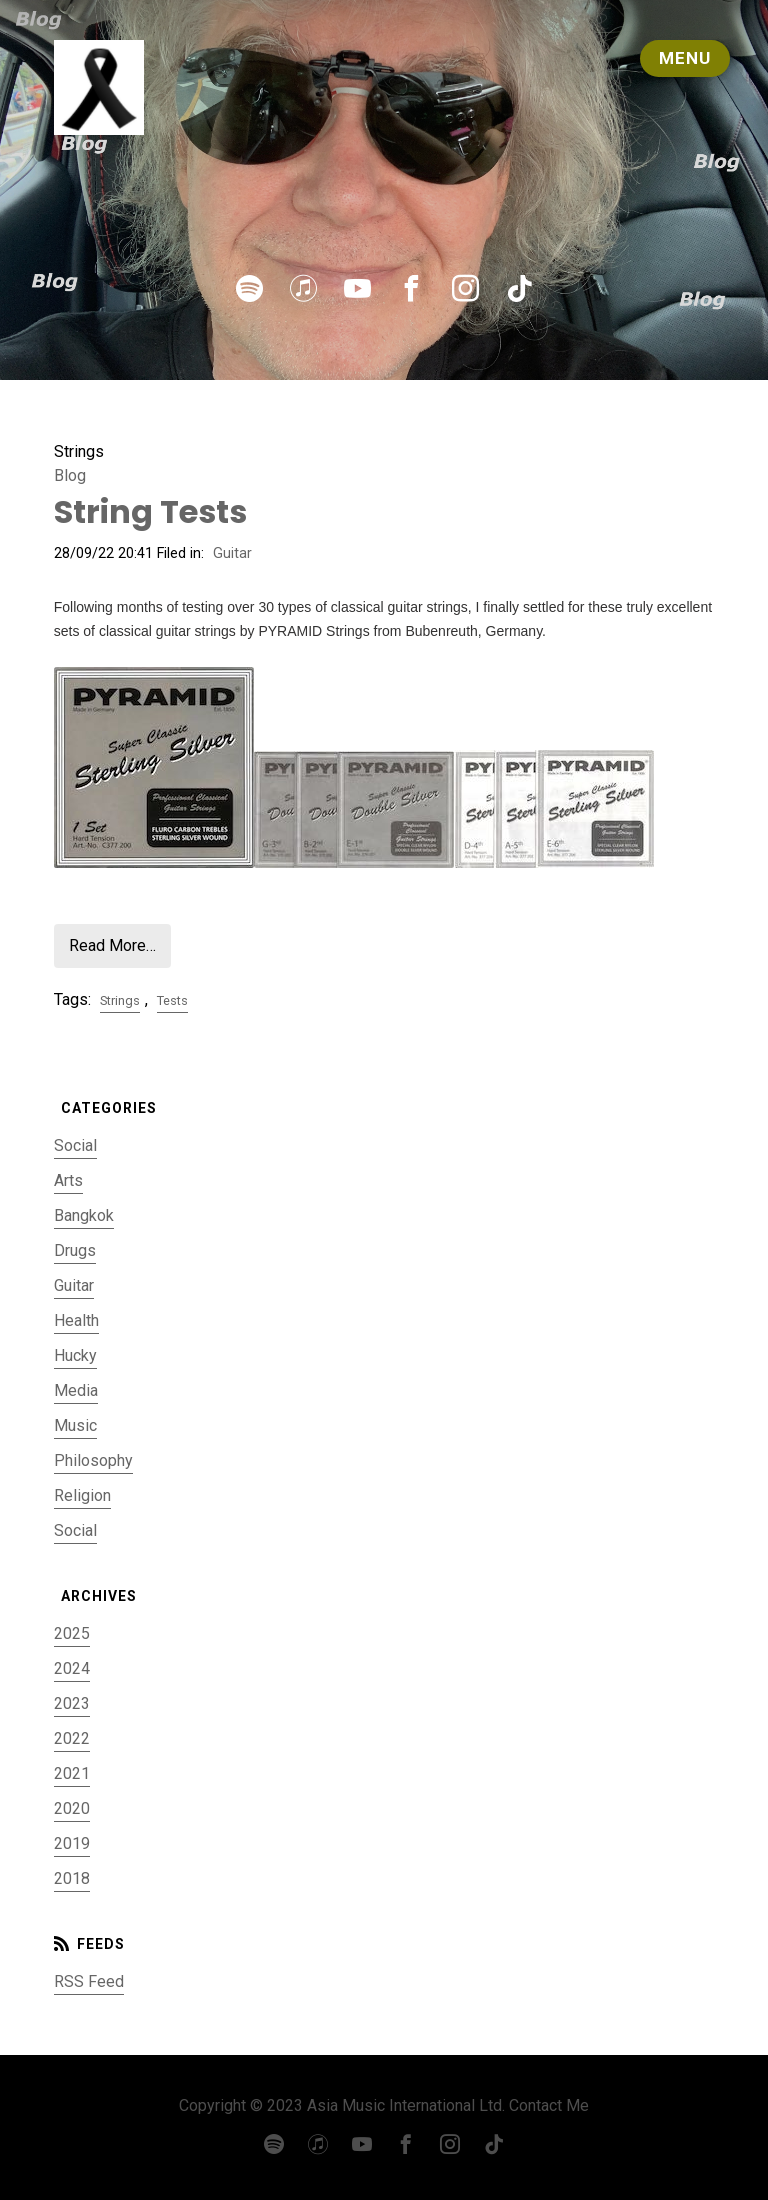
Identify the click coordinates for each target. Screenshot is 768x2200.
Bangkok (84, 1215)
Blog (70, 475)
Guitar (232, 553)
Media (76, 1390)
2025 (72, 1633)
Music (75, 1425)
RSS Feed (89, 1981)
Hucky (75, 1355)
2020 (72, 1808)
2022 (72, 1738)
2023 (72, 1703)
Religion (82, 1495)
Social (75, 1145)
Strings (120, 1000)
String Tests (150, 511)
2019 (72, 1843)
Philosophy (93, 1460)
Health (76, 1320)
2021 (72, 1773)
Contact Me (549, 2105)
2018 (72, 1878)
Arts (68, 1180)
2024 (72, 1668)
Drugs (75, 1250)
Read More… (112, 945)
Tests (172, 1000)
